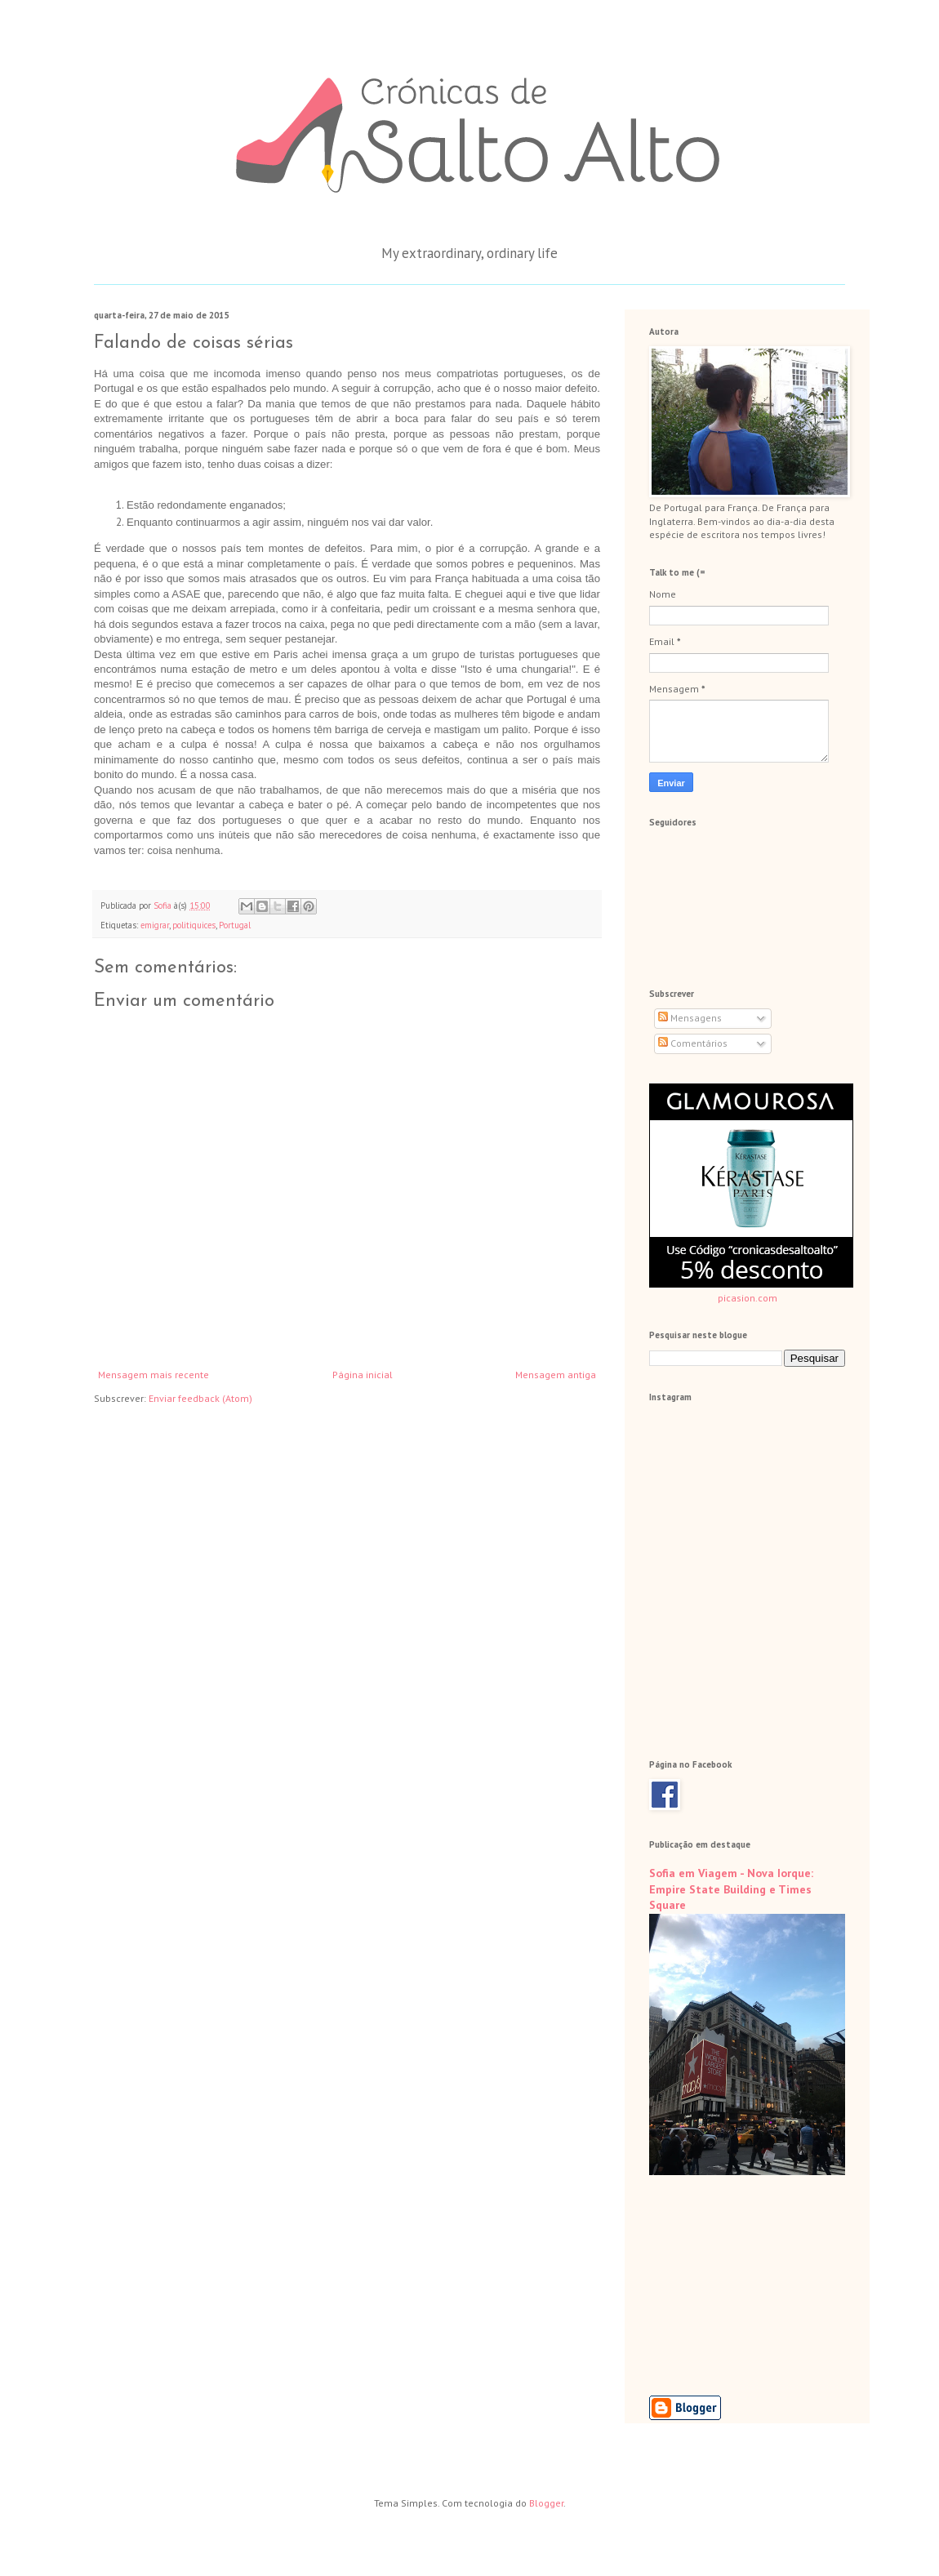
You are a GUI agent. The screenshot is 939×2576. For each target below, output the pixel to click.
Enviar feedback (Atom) (200, 1398)
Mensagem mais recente (153, 1374)
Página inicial (362, 1374)
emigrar (154, 925)
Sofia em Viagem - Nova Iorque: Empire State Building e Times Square (731, 1889)
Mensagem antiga (555, 1374)
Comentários (693, 1043)
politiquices (194, 925)
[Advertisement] (730, 2285)
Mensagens (690, 1018)
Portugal (235, 925)
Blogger (546, 2503)
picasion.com (747, 1298)
